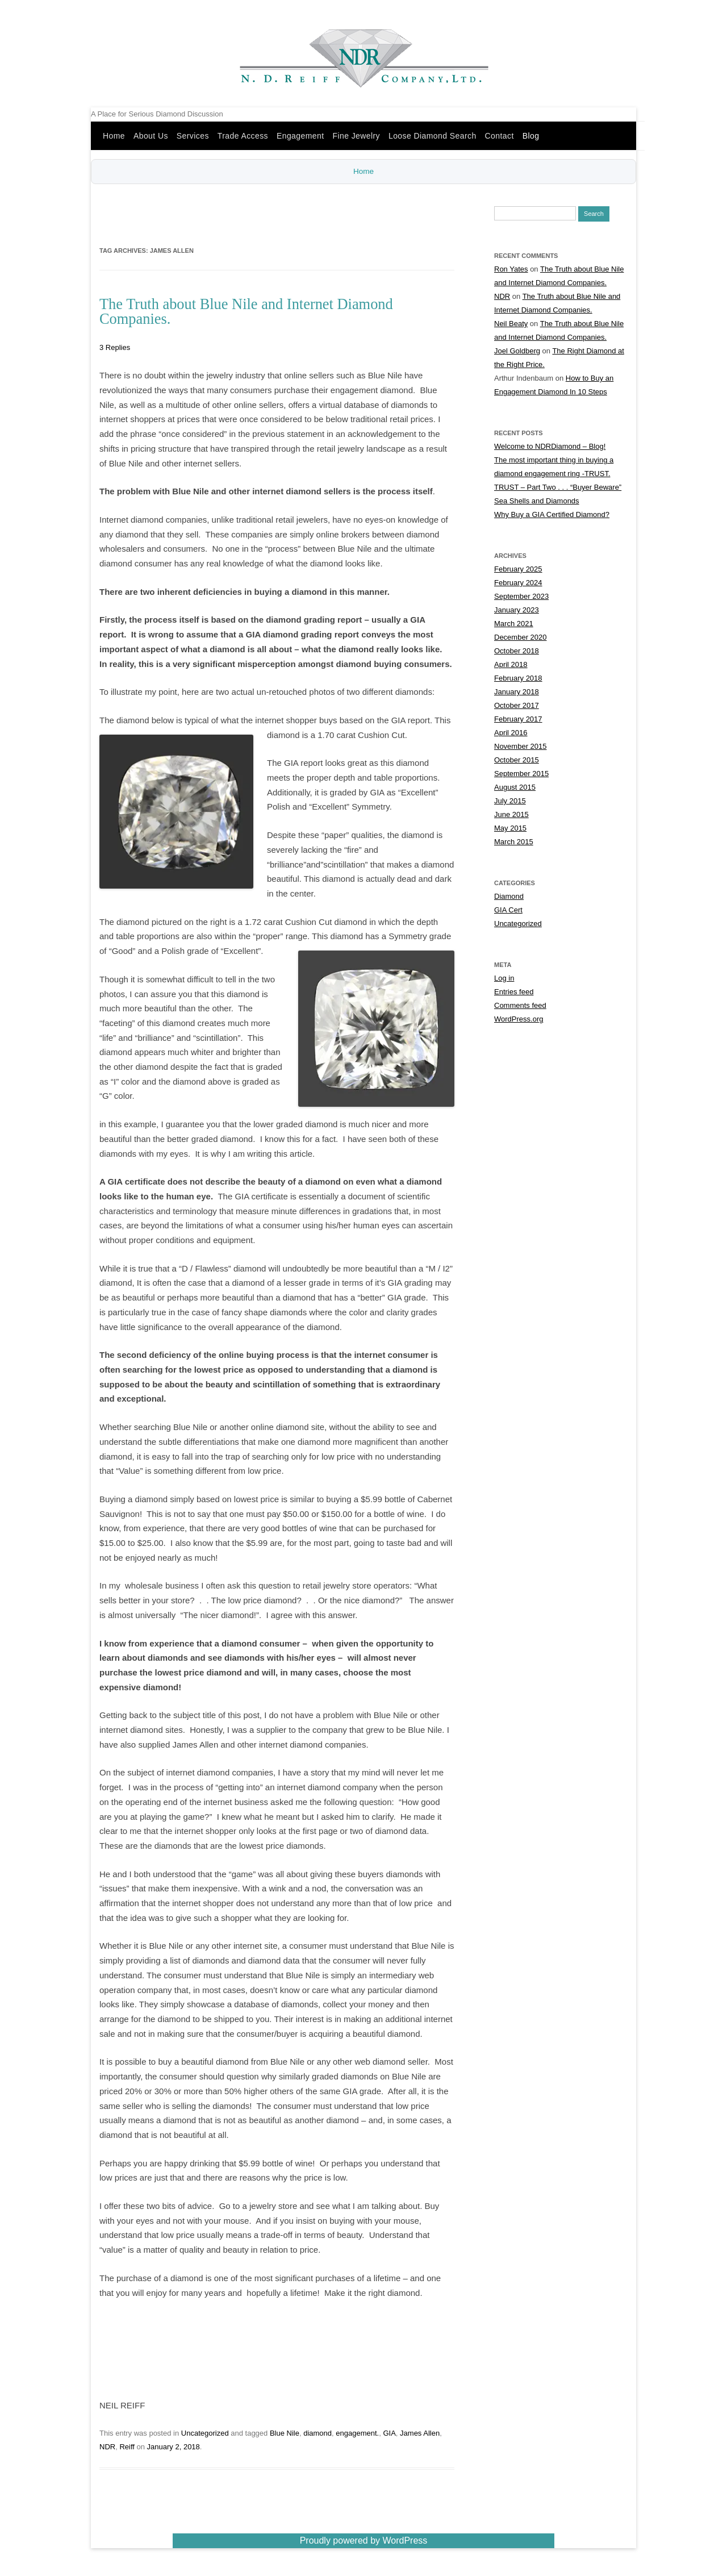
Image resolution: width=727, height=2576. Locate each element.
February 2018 (518, 678)
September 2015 (521, 774)
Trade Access (243, 135)
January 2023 (516, 610)
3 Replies (114, 348)
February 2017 (518, 719)
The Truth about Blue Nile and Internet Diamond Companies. (246, 311)
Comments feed (520, 1006)
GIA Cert (508, 910)
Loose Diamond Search (432, 135)
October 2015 (516, 760)
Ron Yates (511, 269)
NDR (107, 2447)
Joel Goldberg (517, 351)
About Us (150, 135)
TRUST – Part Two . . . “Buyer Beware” (557, 487)
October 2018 (516, 651)
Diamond (509, 897)
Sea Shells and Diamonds (536, 501)
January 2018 (516, 692)
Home (114, 135)
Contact (499, 135)
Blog (531, 135)
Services (193, 135)
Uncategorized (205, 2433)
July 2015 (510, 801)
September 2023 (521, 597)
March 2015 (513, 842)
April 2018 (511, 665)
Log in (504, 978)
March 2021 (513, 624)
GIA (389, 2433)
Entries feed (513, 992)
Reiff (127, 2447)
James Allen (420, 2433)
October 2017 (516, 706)
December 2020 (520, 637)
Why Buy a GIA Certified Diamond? (551, 515)
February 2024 (518, 583)
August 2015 (515, 787)
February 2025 (518, 569)
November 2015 (520, 747)
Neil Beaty (511, 324)
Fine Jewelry (356, 135)
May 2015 (510, 828)
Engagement (300, 135)
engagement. (357, 2433)
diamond (317, 2433)
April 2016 (511, 733)
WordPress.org (518, 1019)
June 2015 (511, 815)
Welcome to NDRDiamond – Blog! (549, 447)
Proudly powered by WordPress (364, 2541)
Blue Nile (284, 2433)
